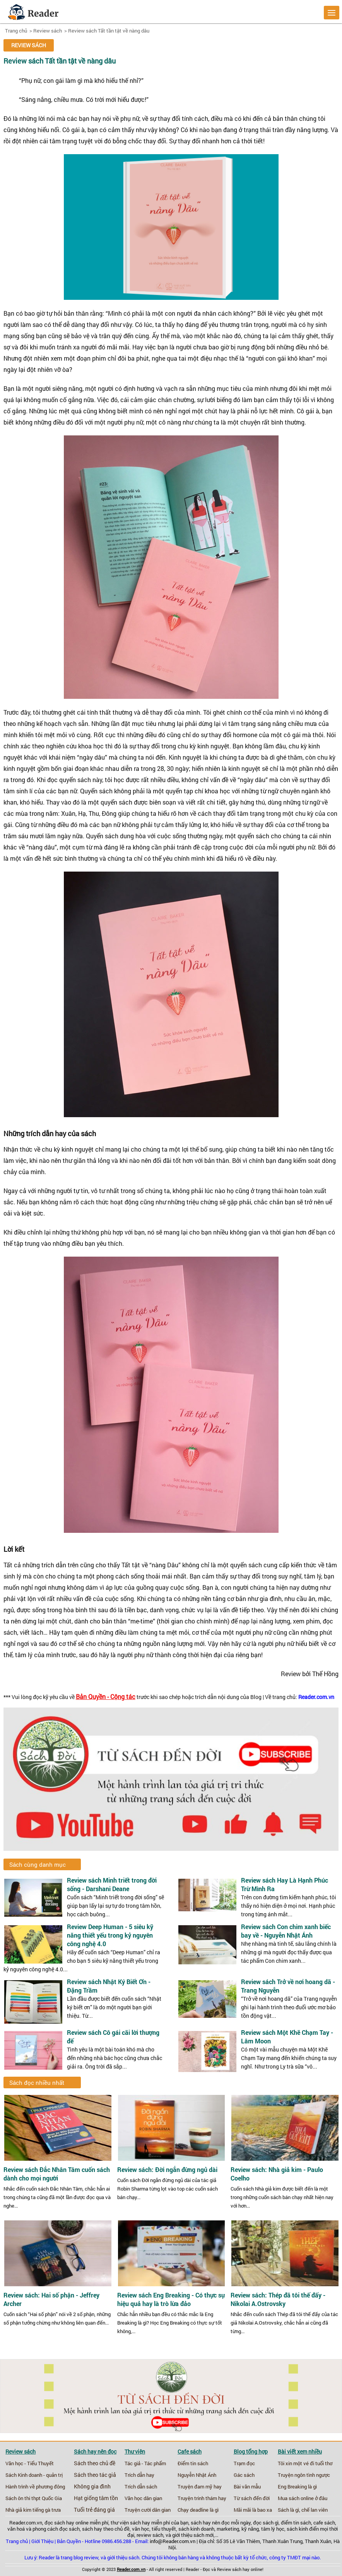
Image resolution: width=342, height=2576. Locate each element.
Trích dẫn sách (141, 2486)
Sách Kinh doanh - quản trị (34, 2474)
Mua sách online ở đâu (302, 2498)
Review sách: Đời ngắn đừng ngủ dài (167, 2170)
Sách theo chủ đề (94, 2463)
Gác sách (244, 2474)
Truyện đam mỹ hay (200, 2486)
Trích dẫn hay (139, 2474)
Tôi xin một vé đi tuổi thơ (305, 2463)
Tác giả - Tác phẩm (145, 2463)
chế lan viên (314, 2509)
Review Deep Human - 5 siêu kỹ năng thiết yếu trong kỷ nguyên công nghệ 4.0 (110, 1935)
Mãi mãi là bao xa (253, 2509)
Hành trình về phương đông (35, 2486)
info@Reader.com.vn (172, 2541)
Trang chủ (16, 30)
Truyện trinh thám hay (202, 2498)
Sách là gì (288, 2509)
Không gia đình (92, 2486)
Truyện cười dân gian (148, 2509)
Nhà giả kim (18, 2509)
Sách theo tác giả (95, 2474)
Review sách (47, 30)
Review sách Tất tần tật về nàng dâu (108, 30)
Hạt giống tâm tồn (96, 2498)
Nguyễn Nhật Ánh (197, 2474)
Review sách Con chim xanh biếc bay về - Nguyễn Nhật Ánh (286, 1931)
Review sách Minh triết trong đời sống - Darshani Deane (112, 1884)
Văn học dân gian (143, 2498)
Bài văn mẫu (247, 2486)
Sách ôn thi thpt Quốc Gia (33, 2498)
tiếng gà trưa (46, 2509)
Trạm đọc (244, 2463)
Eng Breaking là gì (297, 2486)
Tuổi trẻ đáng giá (94, 2509)
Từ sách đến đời (252, 2498)
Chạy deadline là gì (198, 2509)
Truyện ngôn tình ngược (304, 2474)
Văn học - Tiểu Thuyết (29, 2463)
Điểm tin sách (193, 2463)
